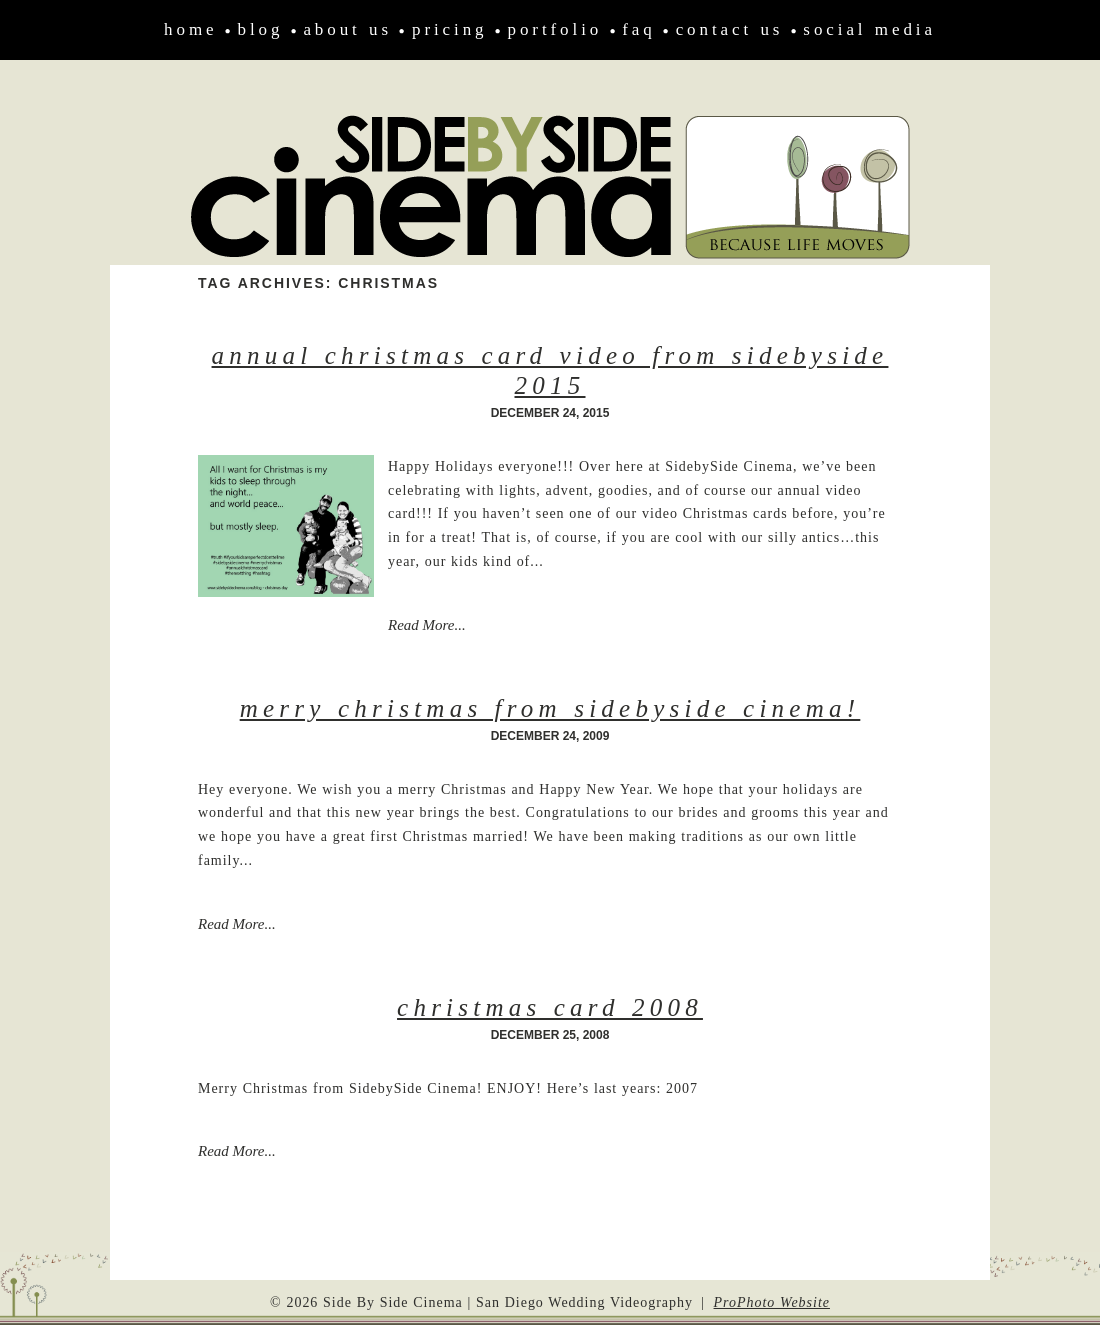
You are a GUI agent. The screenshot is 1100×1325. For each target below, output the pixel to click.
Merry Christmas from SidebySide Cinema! (550, 708)
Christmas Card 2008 (550, 1007)
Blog (261, 29)
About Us (347, 29)
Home (190, 29)
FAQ (638, 29)
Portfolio (555, 29)
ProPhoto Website (772, 1302)
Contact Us (730, 29)
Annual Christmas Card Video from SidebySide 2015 (550, 370)
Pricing (450, 29)
